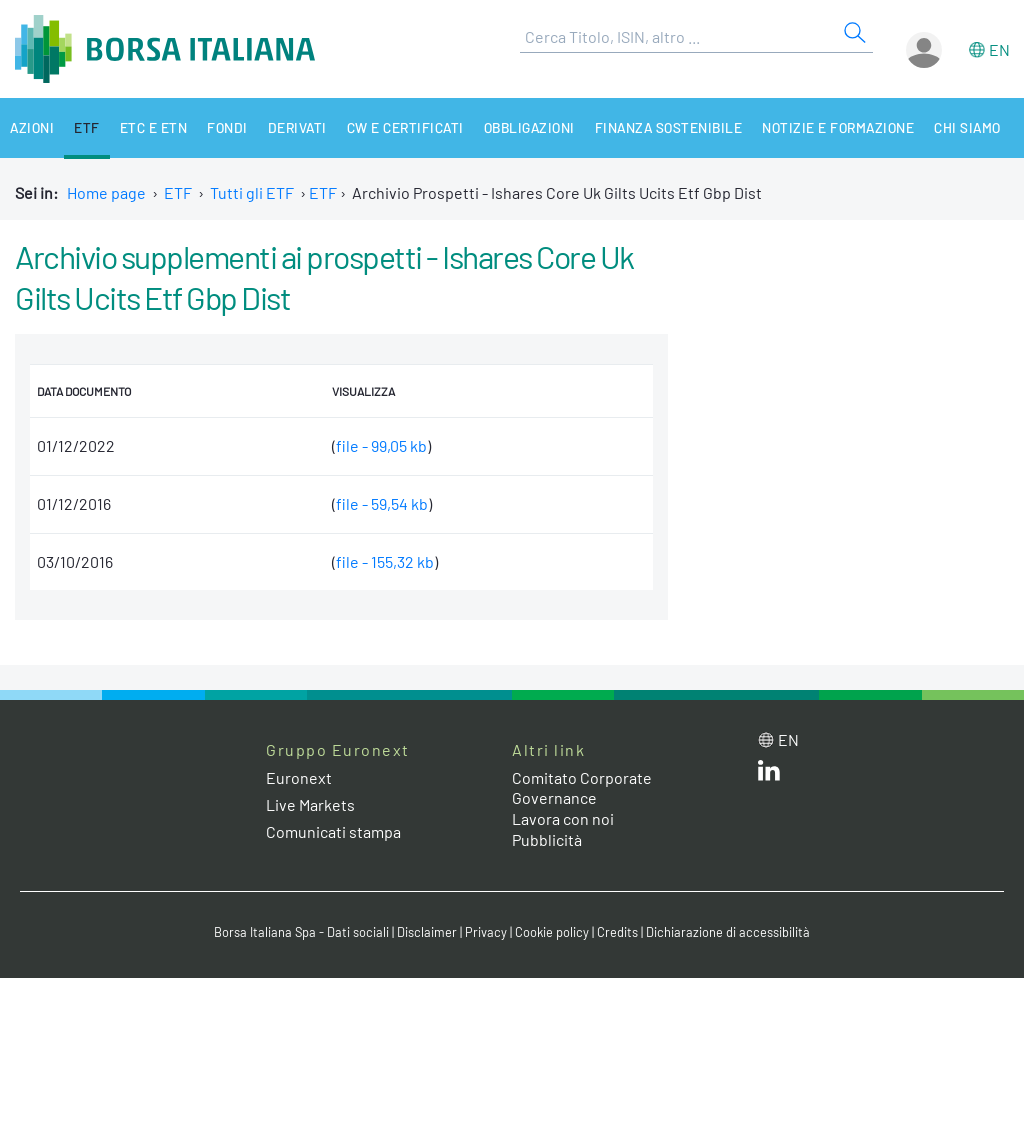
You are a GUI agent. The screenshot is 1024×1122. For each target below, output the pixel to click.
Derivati (299, 127)
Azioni (32, 127)
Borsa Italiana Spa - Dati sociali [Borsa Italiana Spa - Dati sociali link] (301, 932)
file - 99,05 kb (381, 445)
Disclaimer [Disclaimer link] (427, 932)
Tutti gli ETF (252, 192)
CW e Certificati (408, 127)
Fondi (228, 127)
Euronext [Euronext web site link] (299, 777)
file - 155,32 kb (385, 561)
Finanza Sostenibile (674, 127)
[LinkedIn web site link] (769, 774)
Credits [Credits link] (617, 932)
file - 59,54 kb (382, 503)
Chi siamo (975, 127)
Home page (106, 192)
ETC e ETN (155, 127)
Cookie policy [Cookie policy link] (552, 932)
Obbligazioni (533, 127)
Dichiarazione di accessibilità (728, 932)
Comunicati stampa (333, 831)
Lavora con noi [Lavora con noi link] (563, 818)
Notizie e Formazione (844, 127)
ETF (88, 127)
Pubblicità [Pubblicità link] (547, 839)
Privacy (486, 932)
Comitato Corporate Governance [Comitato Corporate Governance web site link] (582, 788)
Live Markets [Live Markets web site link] (310, 804)
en (999, 49)
